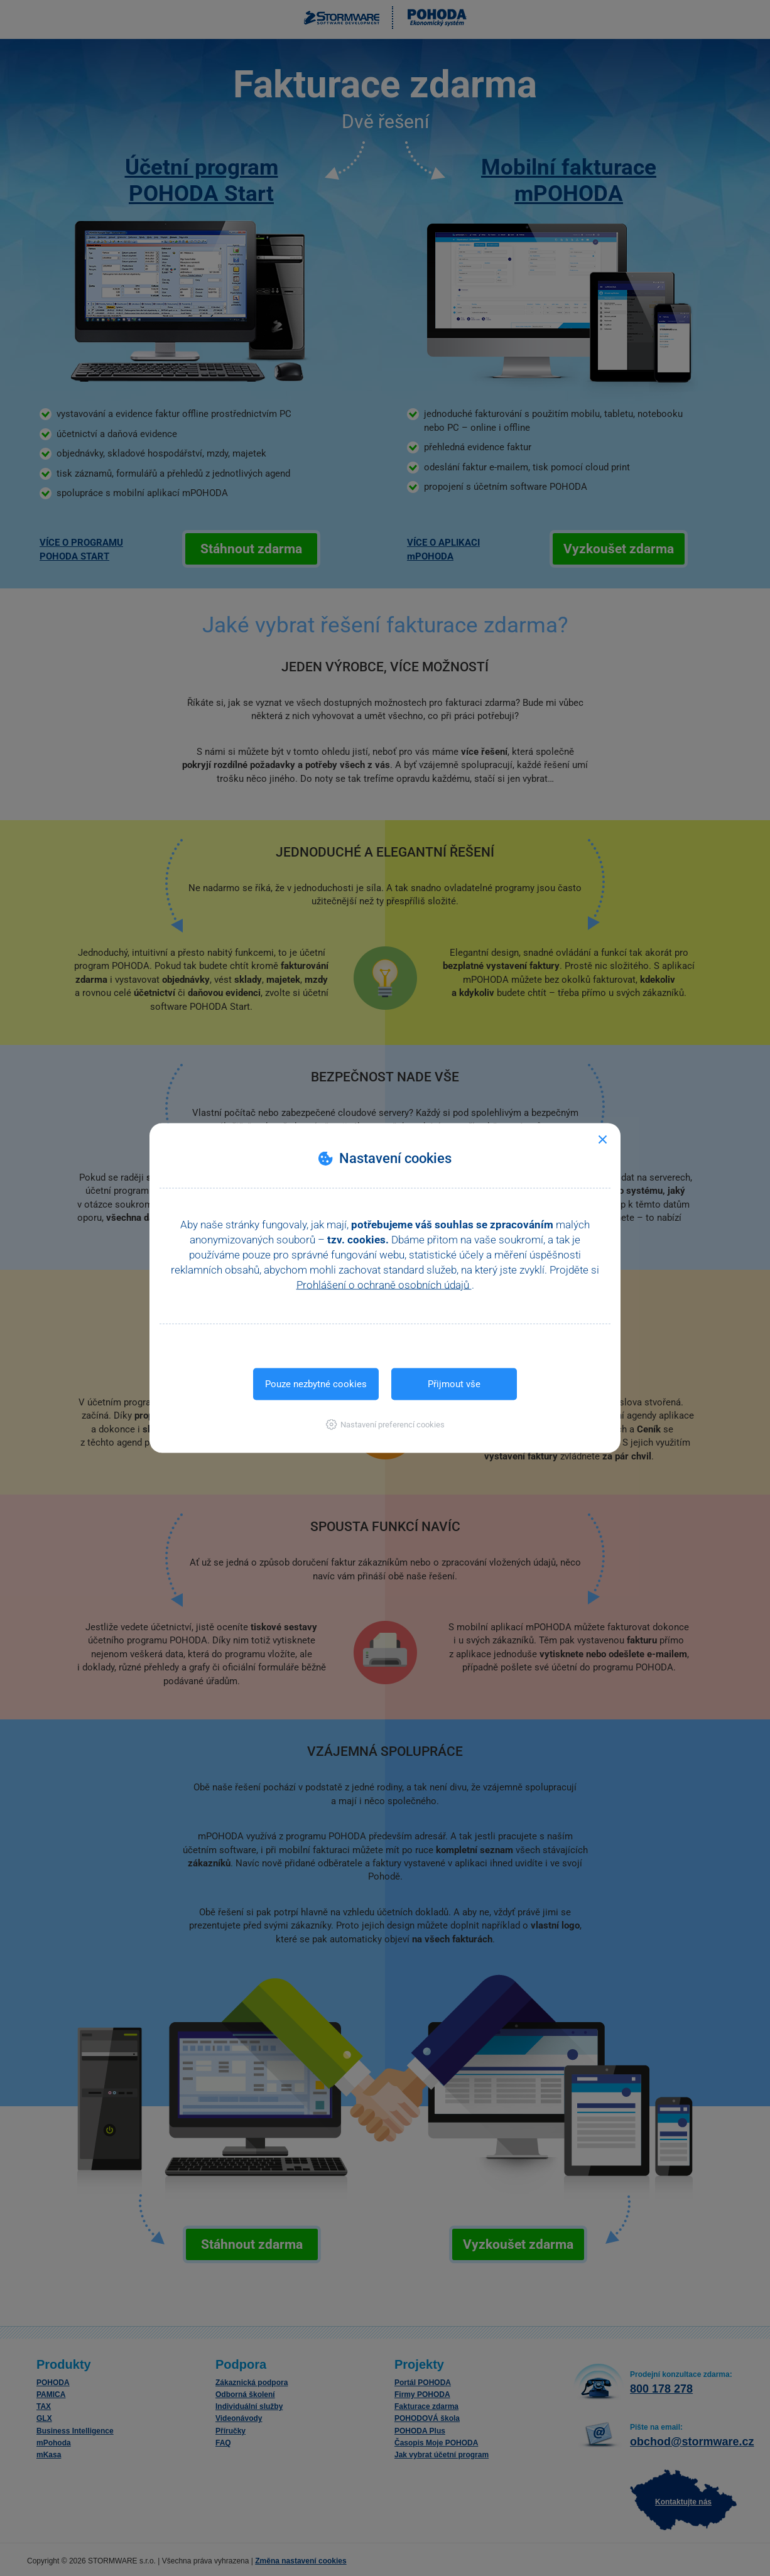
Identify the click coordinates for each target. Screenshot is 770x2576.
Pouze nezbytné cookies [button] (316, 1384)
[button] (385, 1424)
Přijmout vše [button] (454, 1384)
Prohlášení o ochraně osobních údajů (384, 1285)
